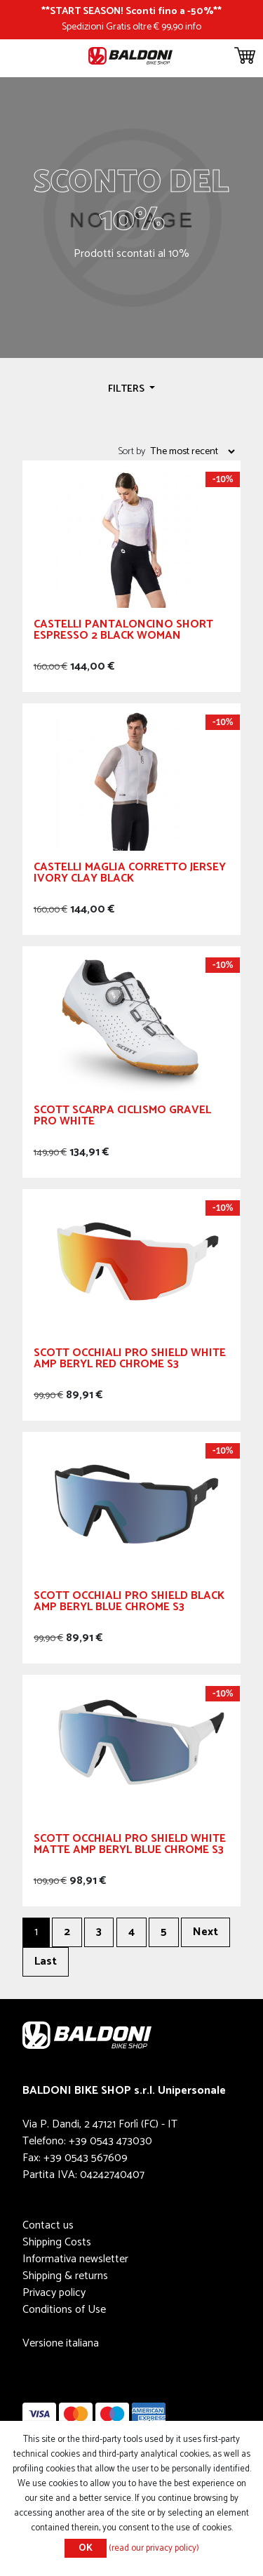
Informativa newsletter (75, 2259)
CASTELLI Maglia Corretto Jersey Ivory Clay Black (130, 875)
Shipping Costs (56, 2242)
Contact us (48, 2225)
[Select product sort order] (192, 451)
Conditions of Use (64, 2309)
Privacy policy (54, 2292)
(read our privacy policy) (154, 2548)
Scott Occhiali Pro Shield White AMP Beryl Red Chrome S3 (130, 1361)
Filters (127, 388)
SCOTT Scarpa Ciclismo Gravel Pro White (122, 1118)
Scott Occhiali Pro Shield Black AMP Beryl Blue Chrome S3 (129, 1603)
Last (45, 1961)
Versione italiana (60, 2343)
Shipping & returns (65, 2275)
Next (205, 1932)
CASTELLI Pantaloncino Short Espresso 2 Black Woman (123, 632)
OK (86, 2548)
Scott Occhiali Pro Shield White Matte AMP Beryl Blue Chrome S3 (130, 1846)
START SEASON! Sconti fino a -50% (131, 11)
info (193, 26)
